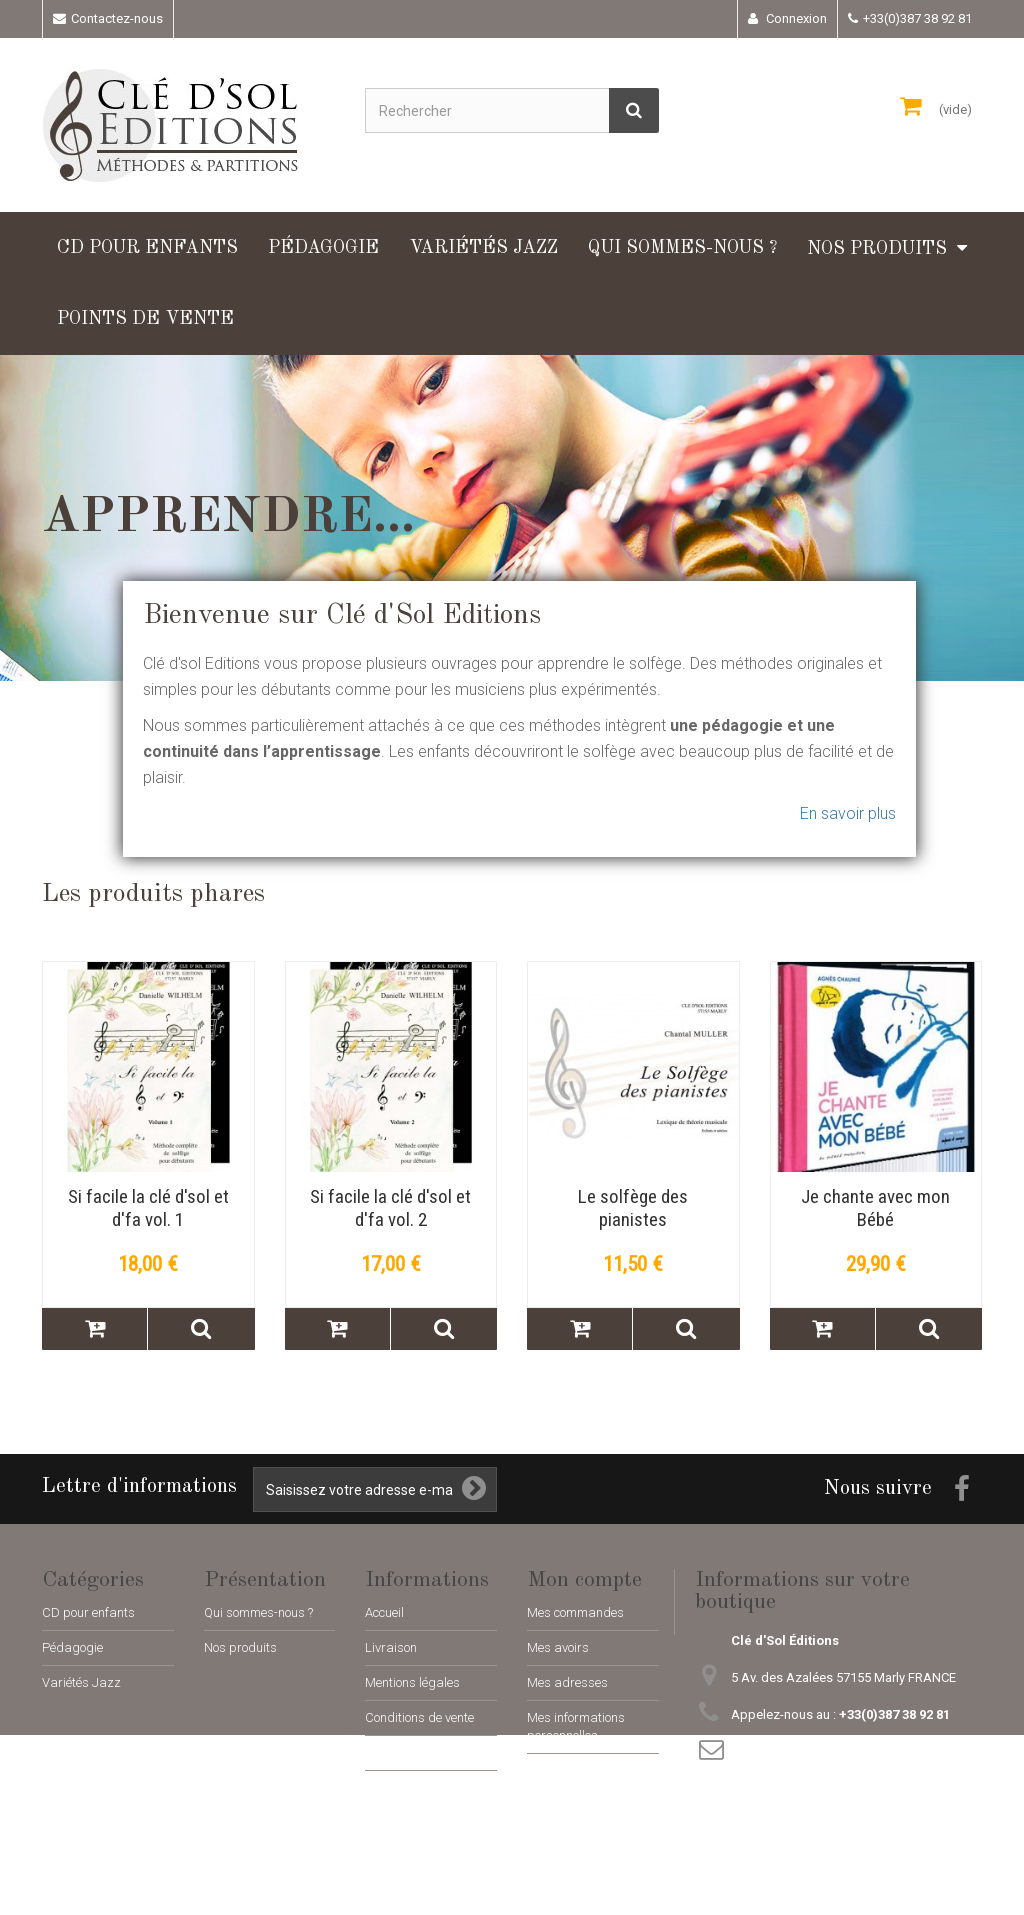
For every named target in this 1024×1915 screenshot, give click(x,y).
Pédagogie (323, 248)
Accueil (384, 1612)
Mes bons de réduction (590, 1770)
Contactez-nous (117, 18)
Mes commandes (575, 1612)
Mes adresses (567, 1682)
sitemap (388, 1787)
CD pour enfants (147, 248)
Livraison (391, 1647)
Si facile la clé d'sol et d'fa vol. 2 (390, 1208)
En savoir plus (848, 813)
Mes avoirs (558, 1647)
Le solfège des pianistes (633, 1208)
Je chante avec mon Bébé (875, 1208)
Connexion (795, 18)
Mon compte (584, 1580)
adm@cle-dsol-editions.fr (858, 1751)
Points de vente (145, 319)
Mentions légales (412, 1682)
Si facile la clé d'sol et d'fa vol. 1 (148, 1208)
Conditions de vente (419, 1717)
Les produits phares (153, 894)
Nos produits (877, 249)
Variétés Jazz (483, 248)
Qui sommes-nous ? (682, 248)
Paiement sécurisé (416, 1752)
